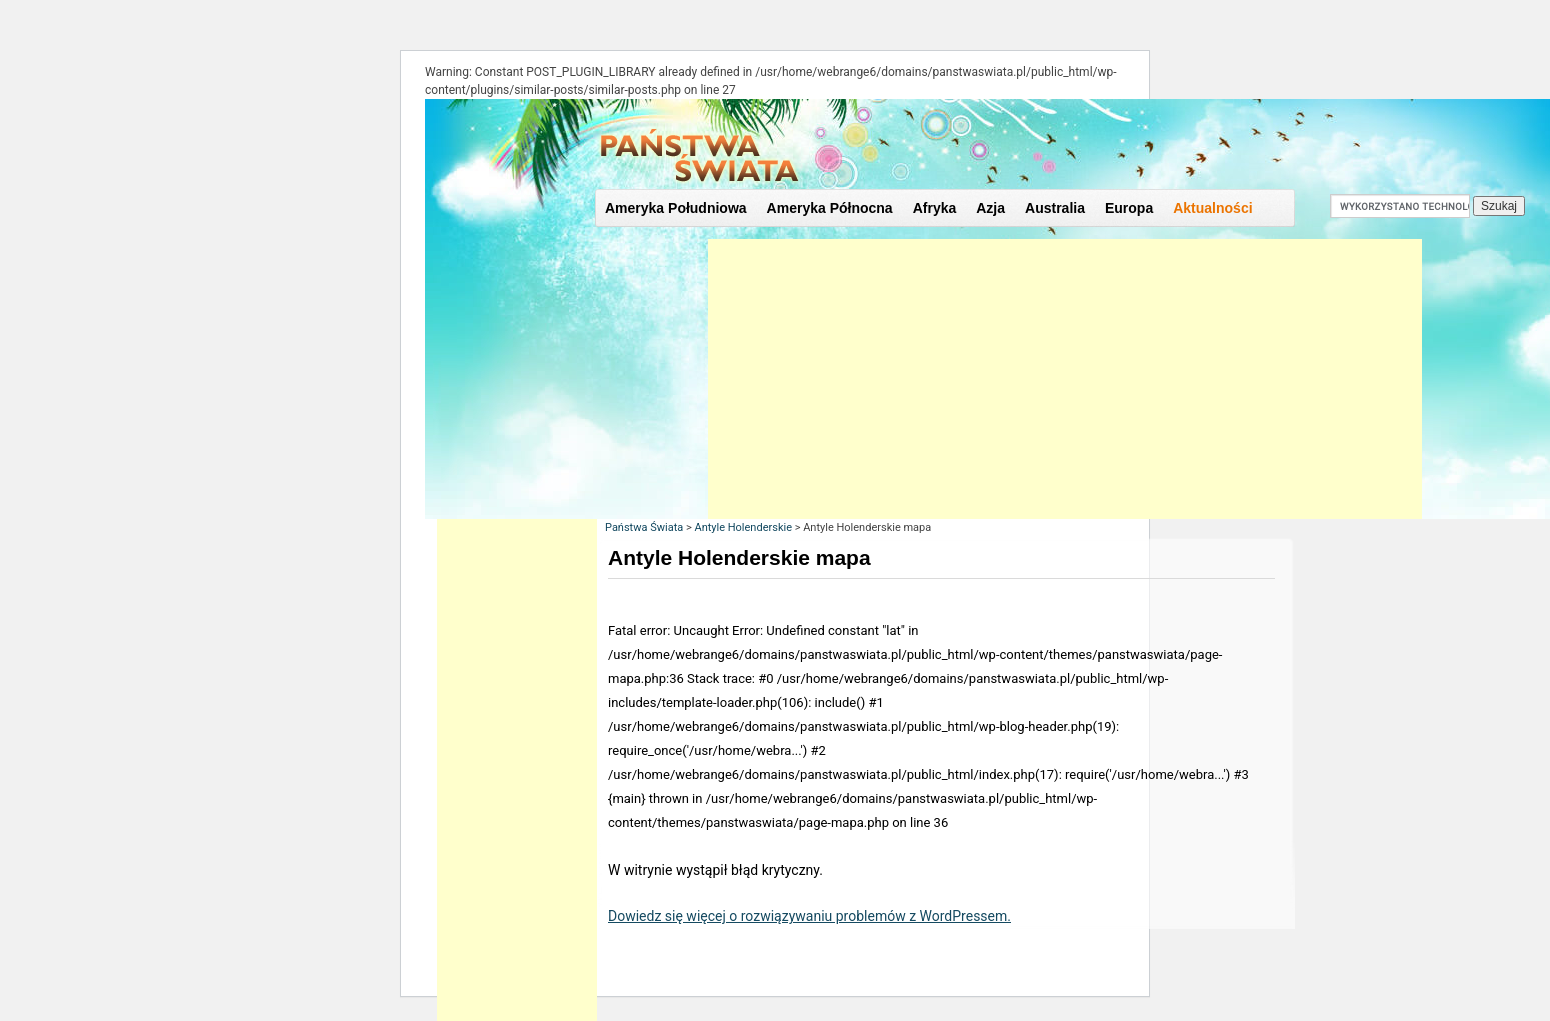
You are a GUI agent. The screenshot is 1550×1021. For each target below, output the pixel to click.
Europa (1129, 208)
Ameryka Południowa (676, 208)
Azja (990, 208)
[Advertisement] (1065, 379)
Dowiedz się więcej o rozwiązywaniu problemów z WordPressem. (809, 916)
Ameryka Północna (830, 208)
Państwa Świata (644, 527)
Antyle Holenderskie (743, 527)
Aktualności (1212, 208)
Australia (1055, 208)
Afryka (935, 208)
